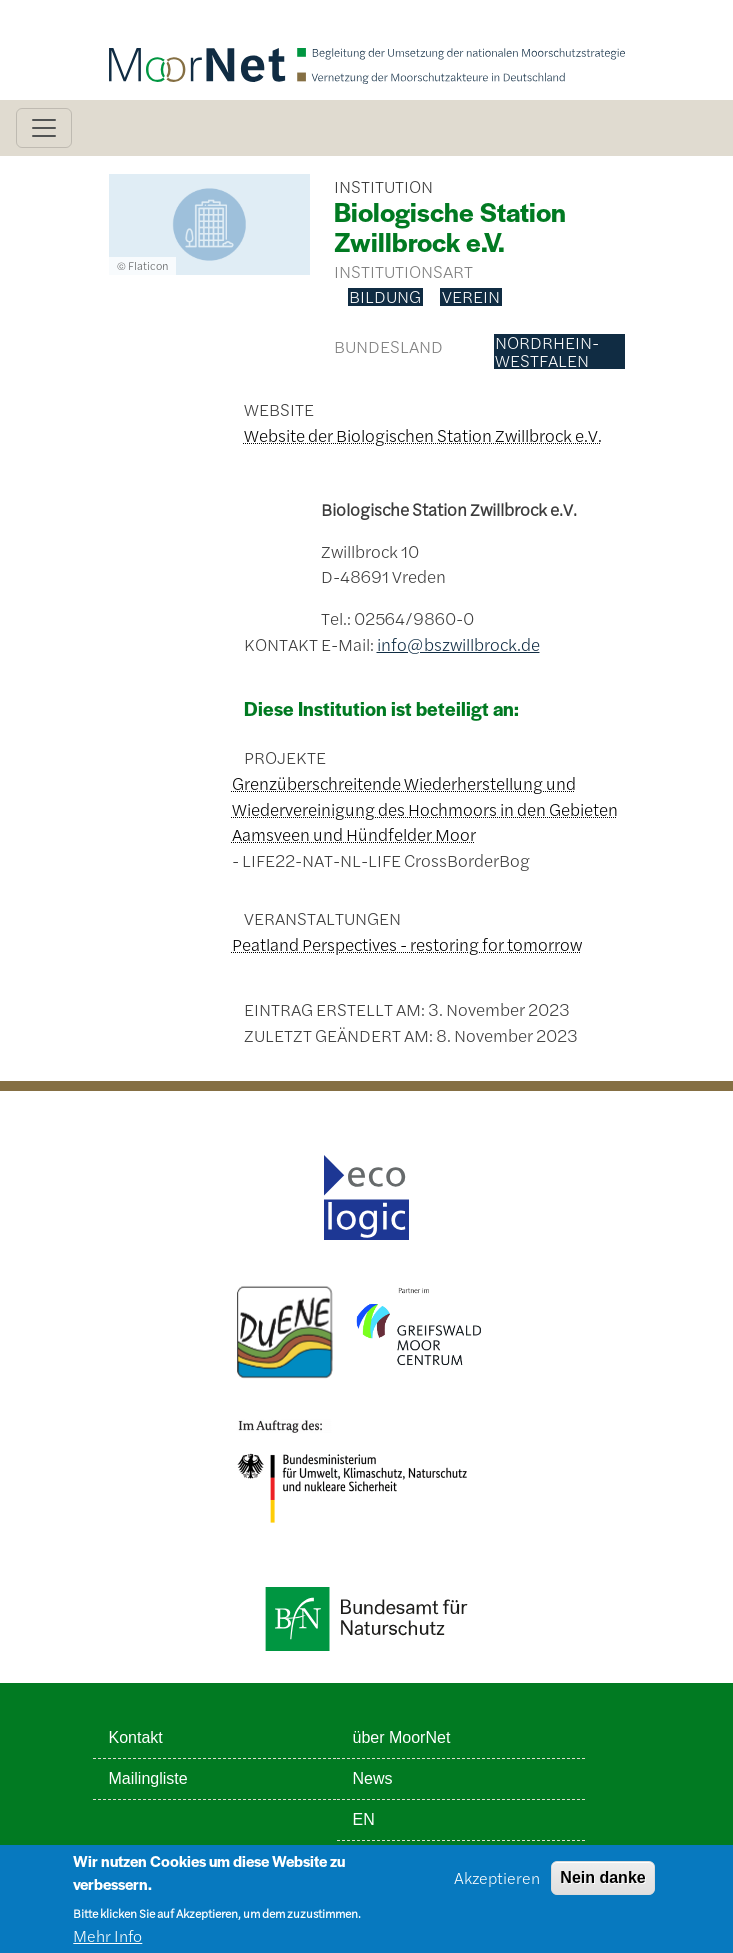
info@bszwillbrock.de (458, 644)
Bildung (385, 297)
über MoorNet (402, 1737)
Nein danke (602, 1884)
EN (364, 1819)
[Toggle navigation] (44, 128)
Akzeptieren (497, 1884)
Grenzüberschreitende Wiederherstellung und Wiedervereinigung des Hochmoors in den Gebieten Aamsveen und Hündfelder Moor (425, 808)
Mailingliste (148, 1778)
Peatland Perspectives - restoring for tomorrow (407, 944)
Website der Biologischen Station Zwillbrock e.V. (423, 435)
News (373, 1778)
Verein (471, 297)
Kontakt (136, 1737)
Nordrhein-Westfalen (547, 351)
